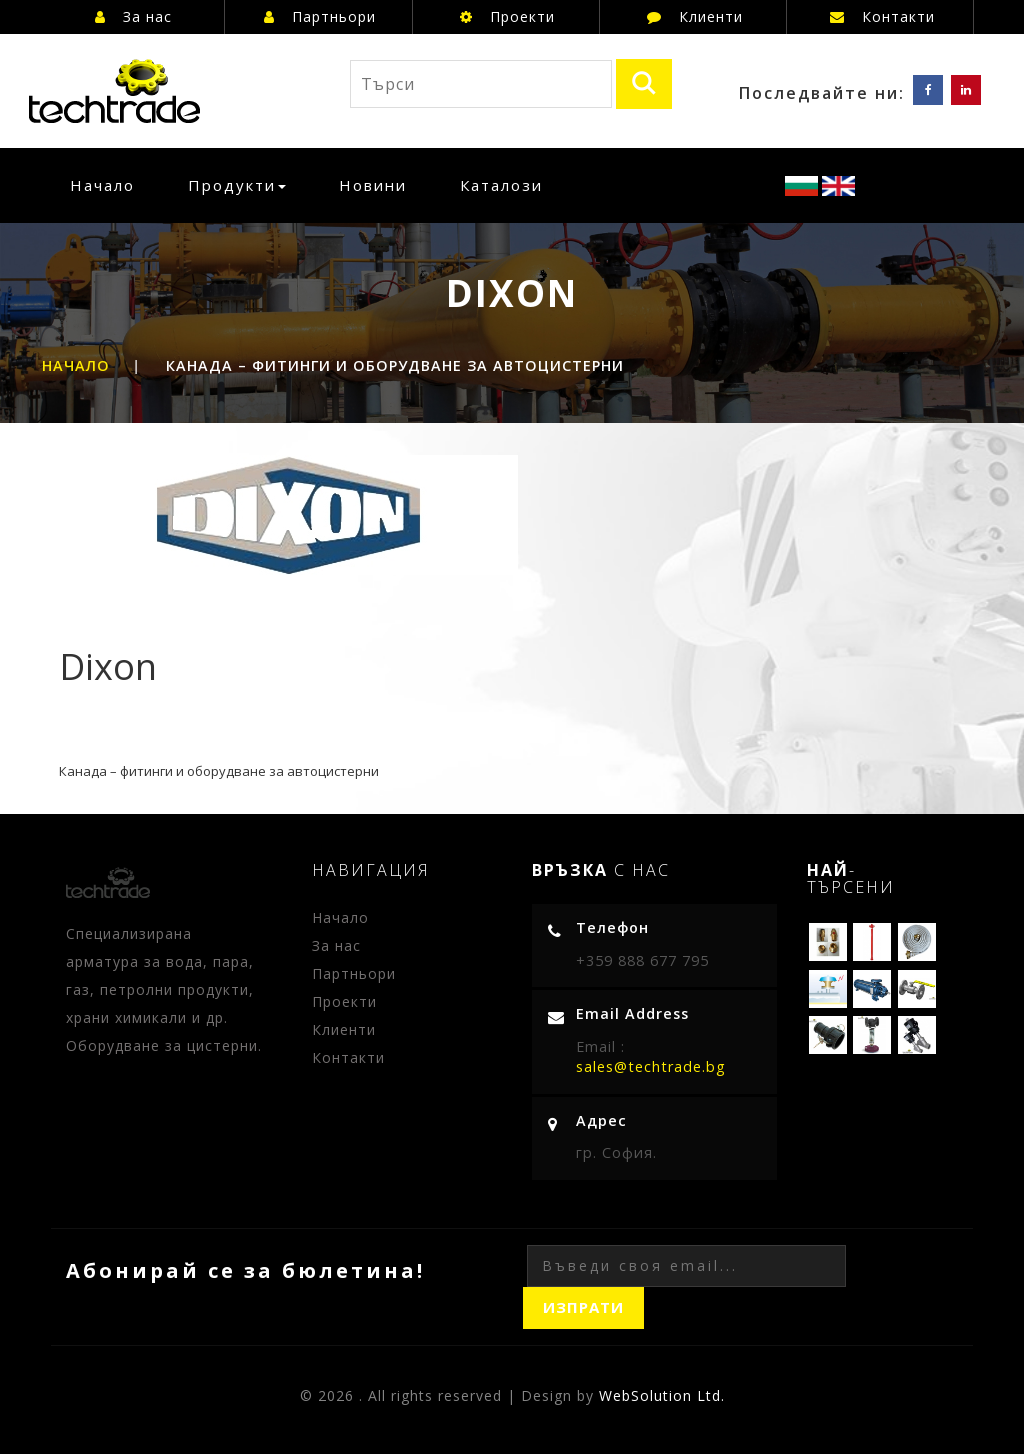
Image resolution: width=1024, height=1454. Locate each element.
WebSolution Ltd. (662, 1395)
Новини (373, 185)
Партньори (320, 16)
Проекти (507, 16)
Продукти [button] (237, 185)
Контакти (882, 16)
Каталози (501, 185)
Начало (109, 184)
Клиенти (695, 16)
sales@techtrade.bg (651, 1066)
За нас (133, 16)
